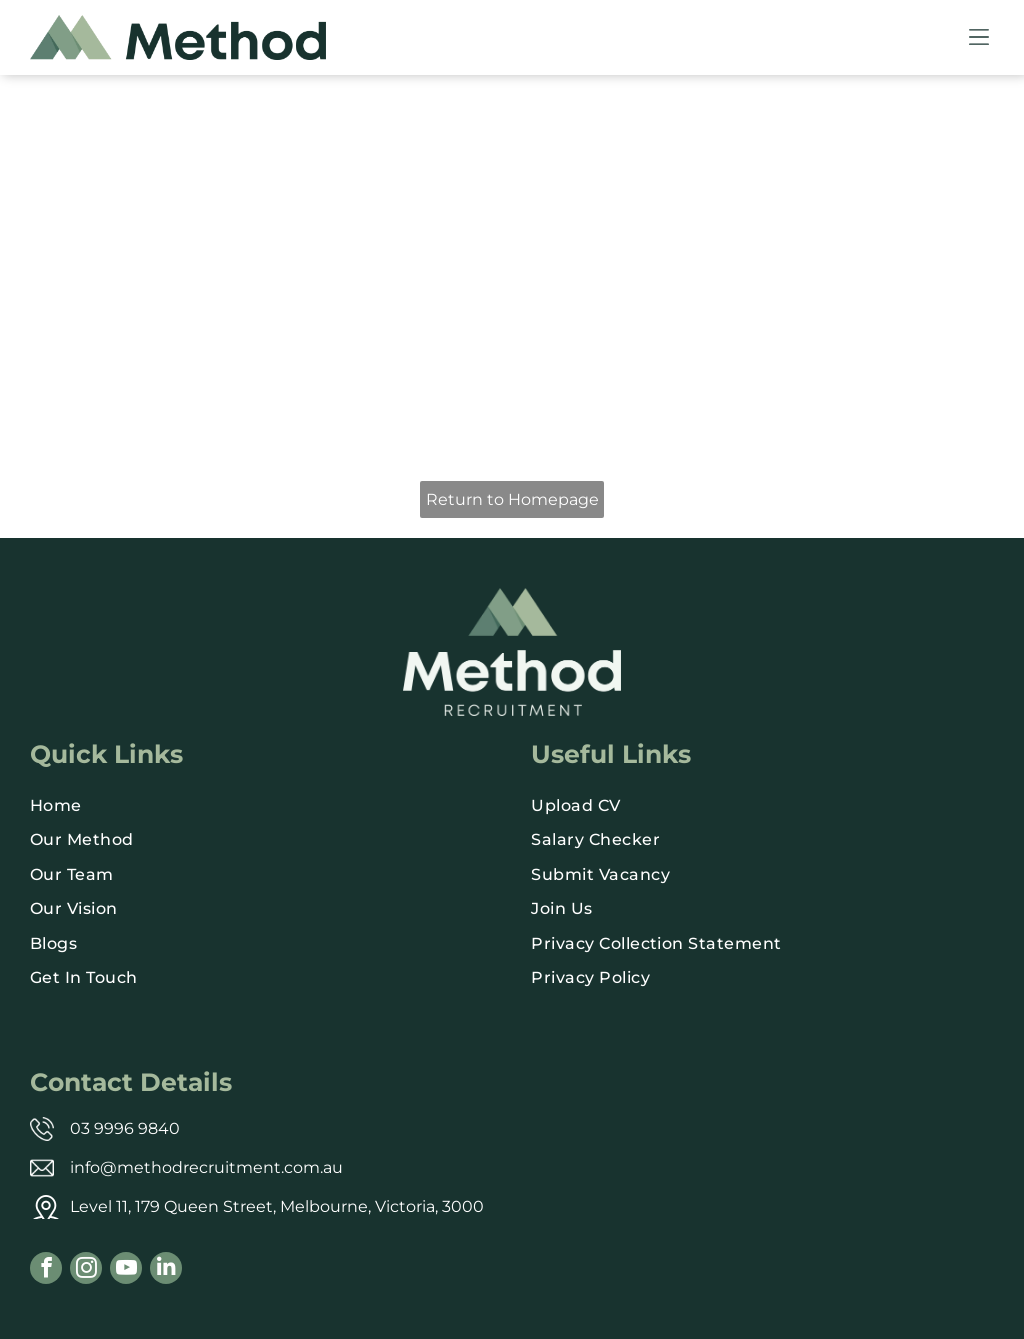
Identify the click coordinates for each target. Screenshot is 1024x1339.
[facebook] (46, 1270)
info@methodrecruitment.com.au (206, 1167)
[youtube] (126, 1270)
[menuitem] (261, 806)
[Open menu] (979, 37)
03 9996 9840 (125, 1128)
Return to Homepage (512, 499)
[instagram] (86, 1270)
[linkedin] (166, 1270)
